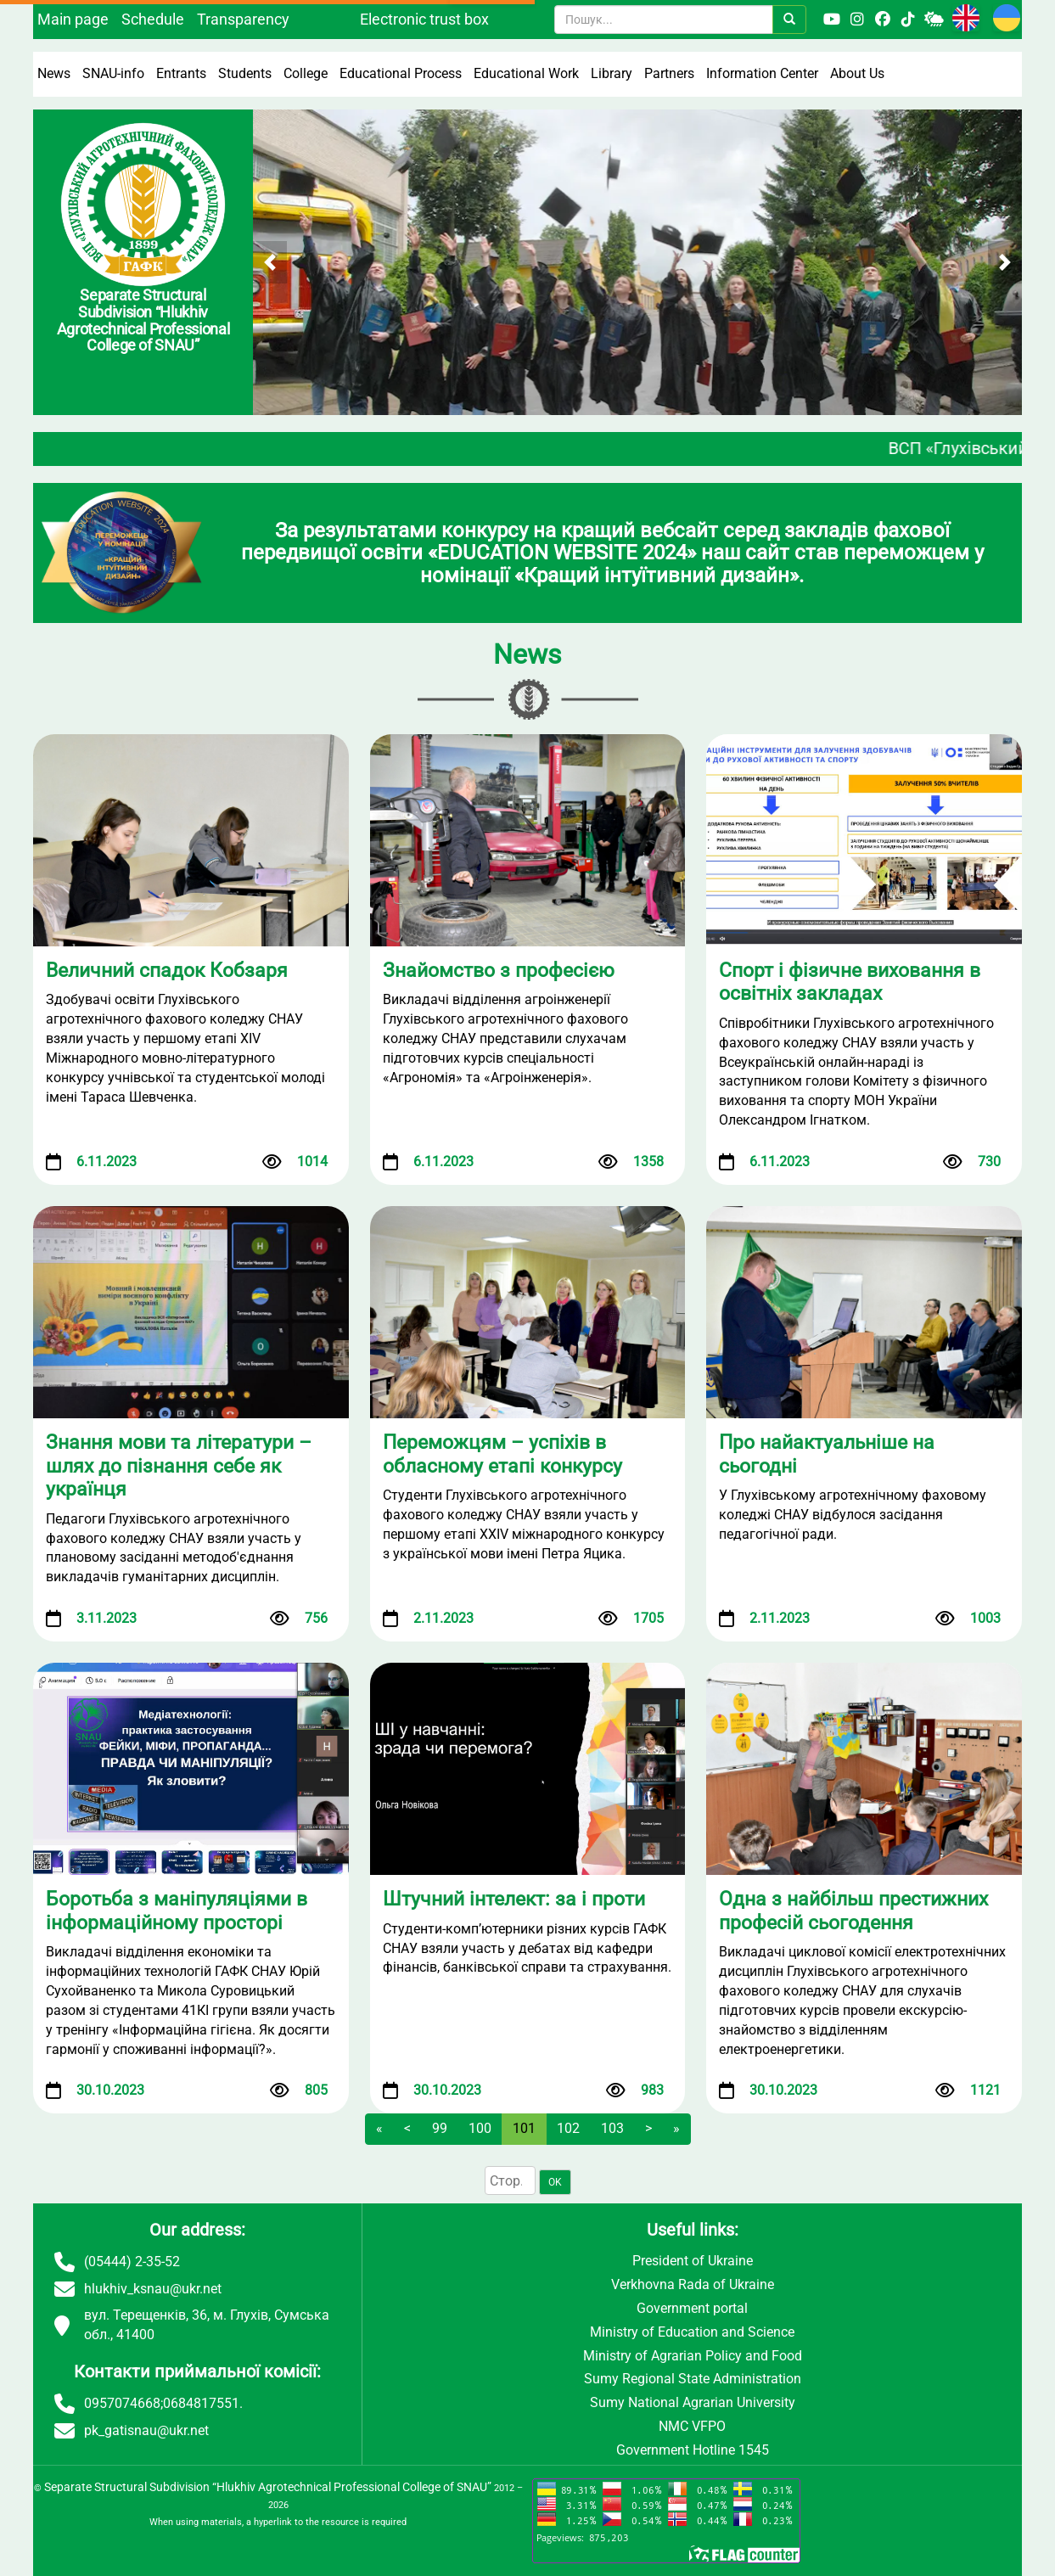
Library (611, 73)
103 (612, 2128)
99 (439, 2128)
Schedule (152, 19)
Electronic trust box (424, 19)
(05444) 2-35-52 (132, 2261)
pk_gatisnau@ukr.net (146, 2430)
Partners (669, 73)
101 (524, 2128)
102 (568, 2128)
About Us (857, 73)
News (53, 73)
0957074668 (122, 2403)
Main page (73, 19)
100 (480, 2128)
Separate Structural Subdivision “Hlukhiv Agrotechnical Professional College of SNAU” (267, 2487)
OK (555, 2182)
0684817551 (201, 2403)
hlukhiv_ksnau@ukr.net (153, 2289)
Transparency (243, 19)
